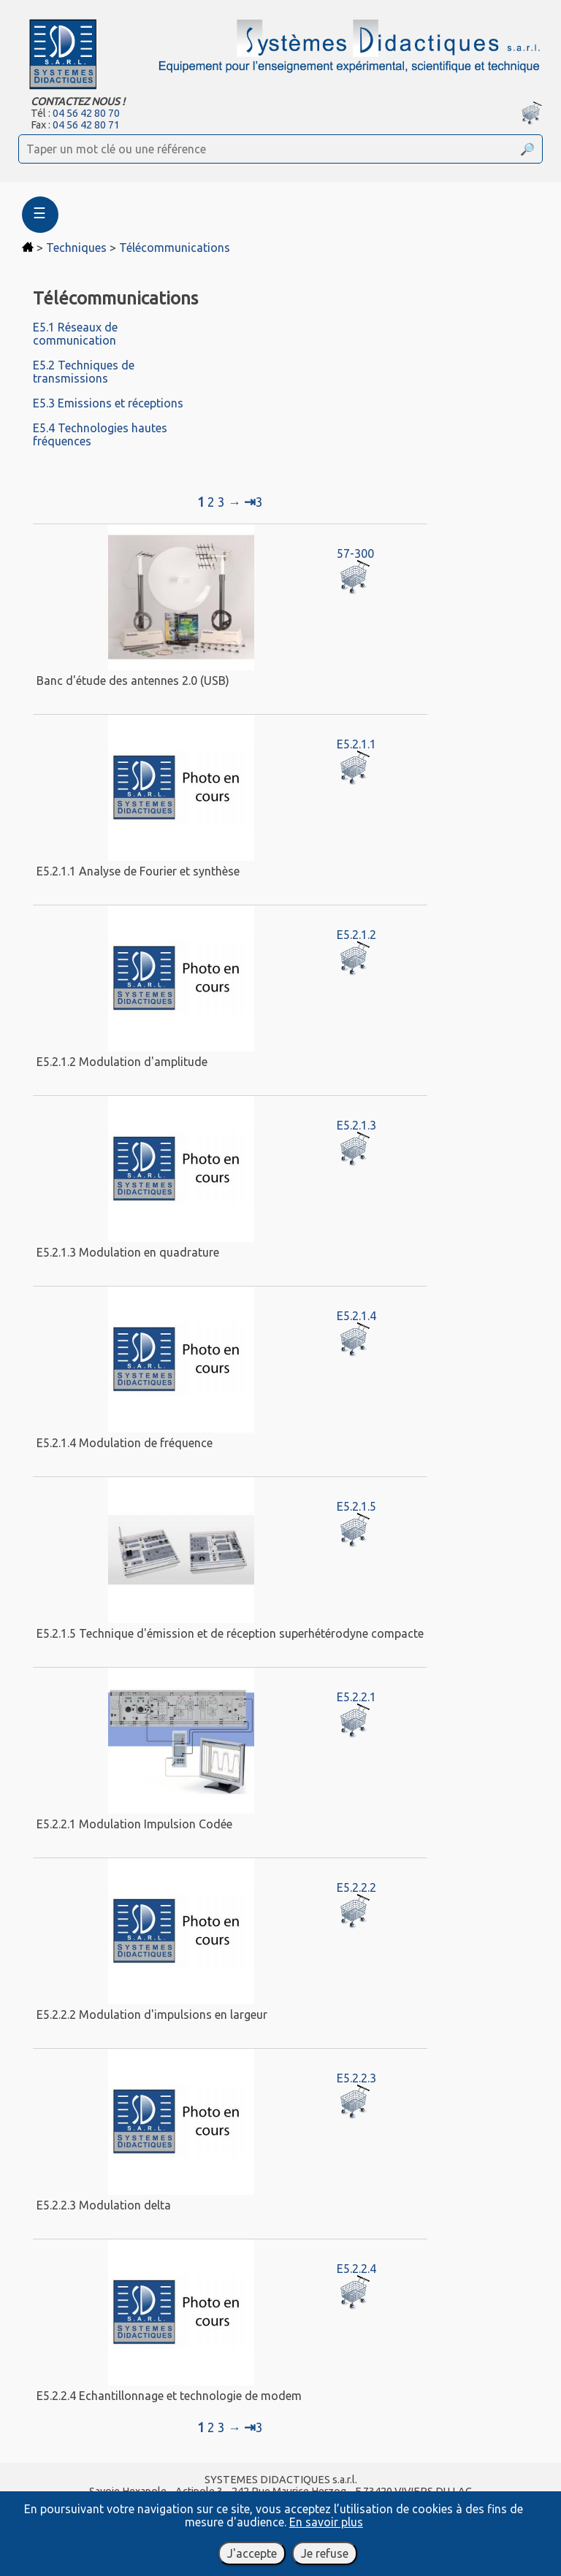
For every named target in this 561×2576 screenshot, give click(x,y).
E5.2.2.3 (356, 2078)
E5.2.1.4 (356, 1315)
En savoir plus (326, 2522)
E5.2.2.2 (356, 1887)
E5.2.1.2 (356, 934)
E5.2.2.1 (356, 1696)
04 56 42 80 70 (86, 113)
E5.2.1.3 (356, 1125)
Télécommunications (174, 247)
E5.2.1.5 (356, 1506)
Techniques (76, 247)
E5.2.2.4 (356, 2268)
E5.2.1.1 (356, 744)
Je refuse (324, 2553)
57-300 (355, 553)
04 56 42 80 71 (86, 125)
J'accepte (252, 2553)
